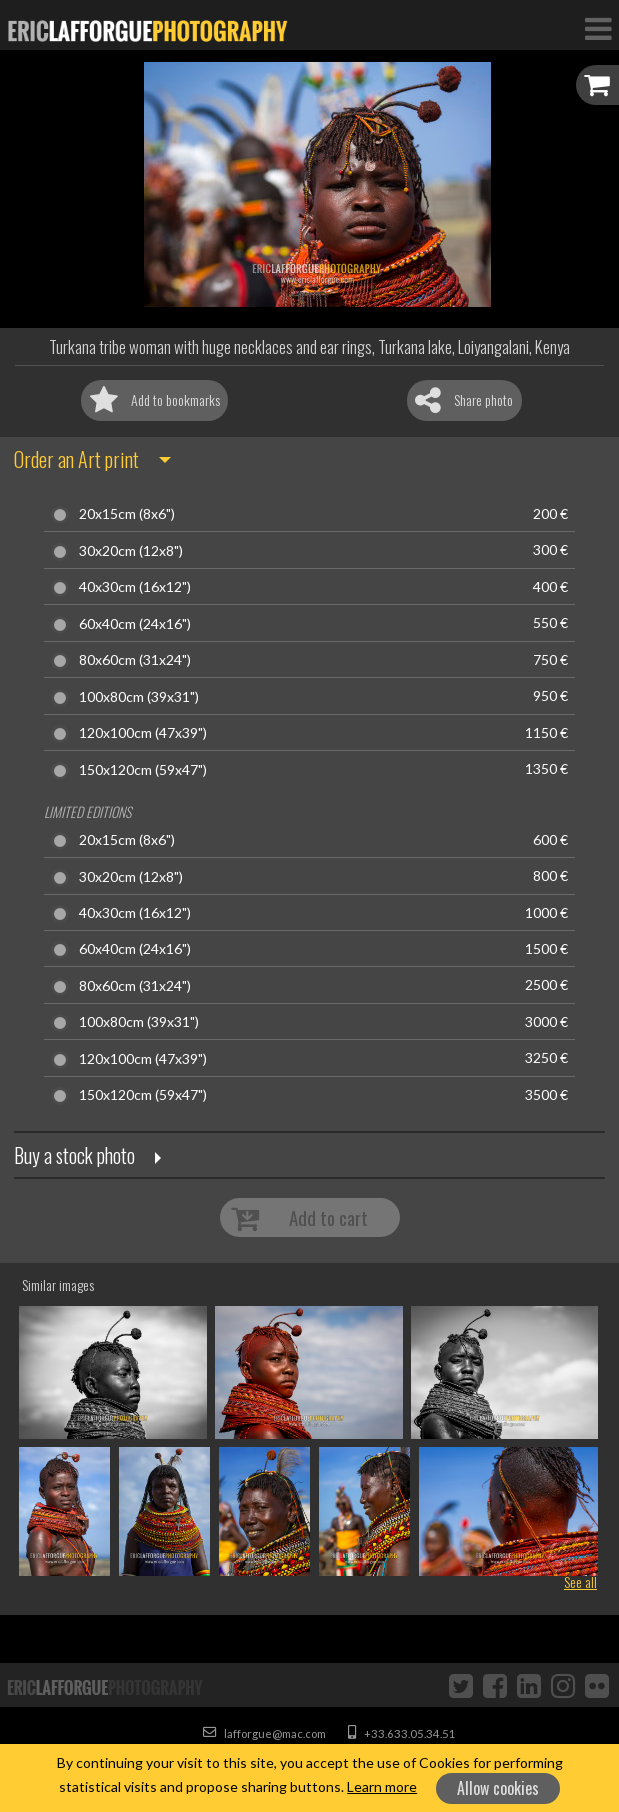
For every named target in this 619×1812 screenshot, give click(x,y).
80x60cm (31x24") (135, 660)
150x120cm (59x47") (143, 770)
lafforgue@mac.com (264, 1733)
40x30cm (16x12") (135, 587)
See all (580, 1581)
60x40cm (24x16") (135, 624)
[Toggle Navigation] (598, 28)
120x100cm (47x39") (143, 733)
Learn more (382, 1786)
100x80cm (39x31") (139, 697)
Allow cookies (498, 1788)
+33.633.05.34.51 (402, 1733)
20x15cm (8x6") (127, 514)
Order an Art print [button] (76, 459)
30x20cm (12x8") (131, 551)
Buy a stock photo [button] (74, 1155)
